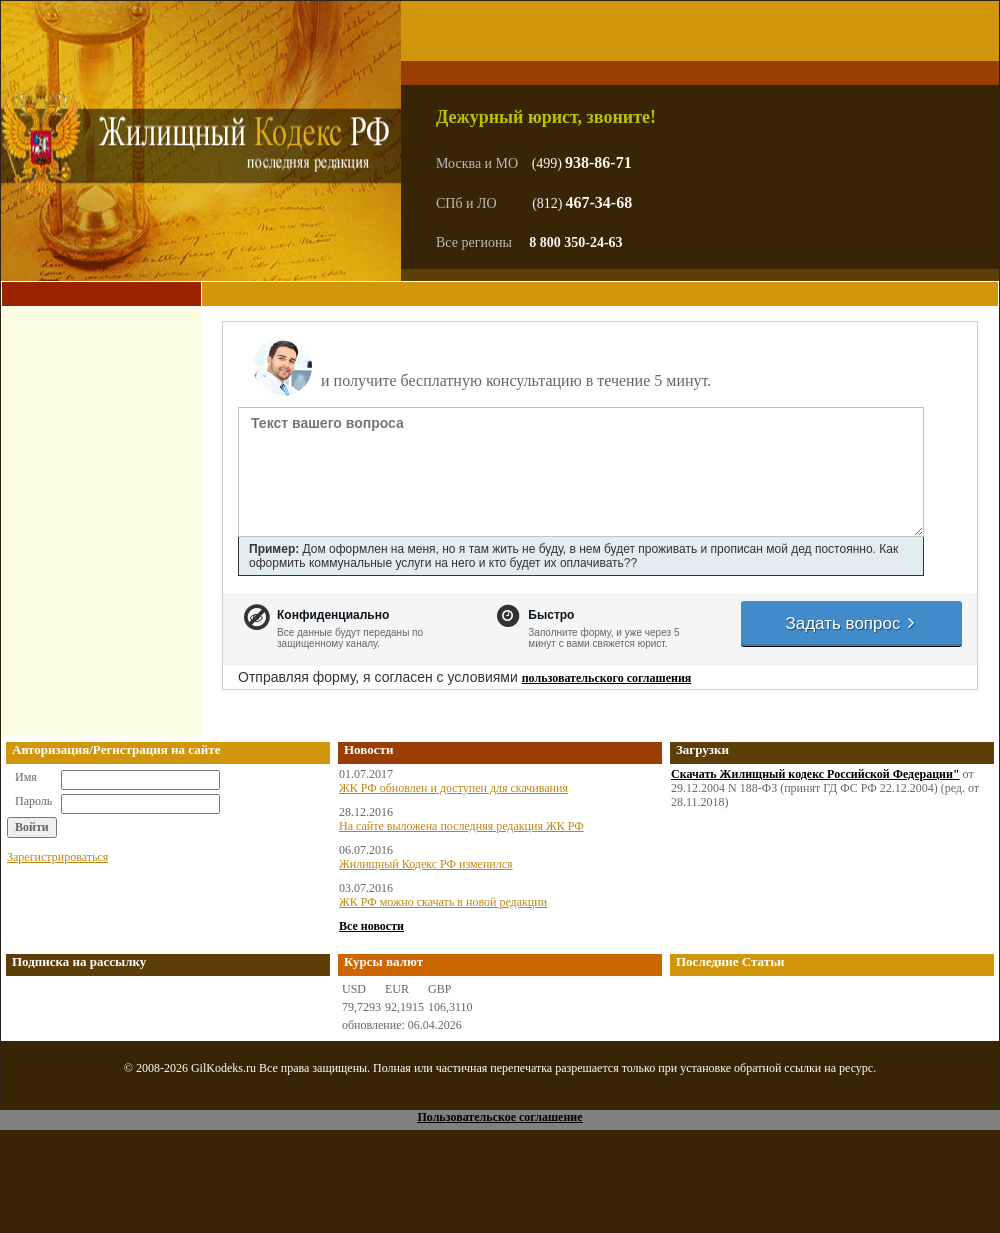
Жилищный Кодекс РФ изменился (426, 864)
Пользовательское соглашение (499, 1117)
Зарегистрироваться (57, 857)
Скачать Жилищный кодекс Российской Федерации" (815, 774)
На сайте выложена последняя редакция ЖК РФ (461, 826)
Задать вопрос (851, 623)
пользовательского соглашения (607, 678)
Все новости (371, 926)
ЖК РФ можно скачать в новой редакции (443, 902)
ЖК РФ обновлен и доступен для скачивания (453, 788)
